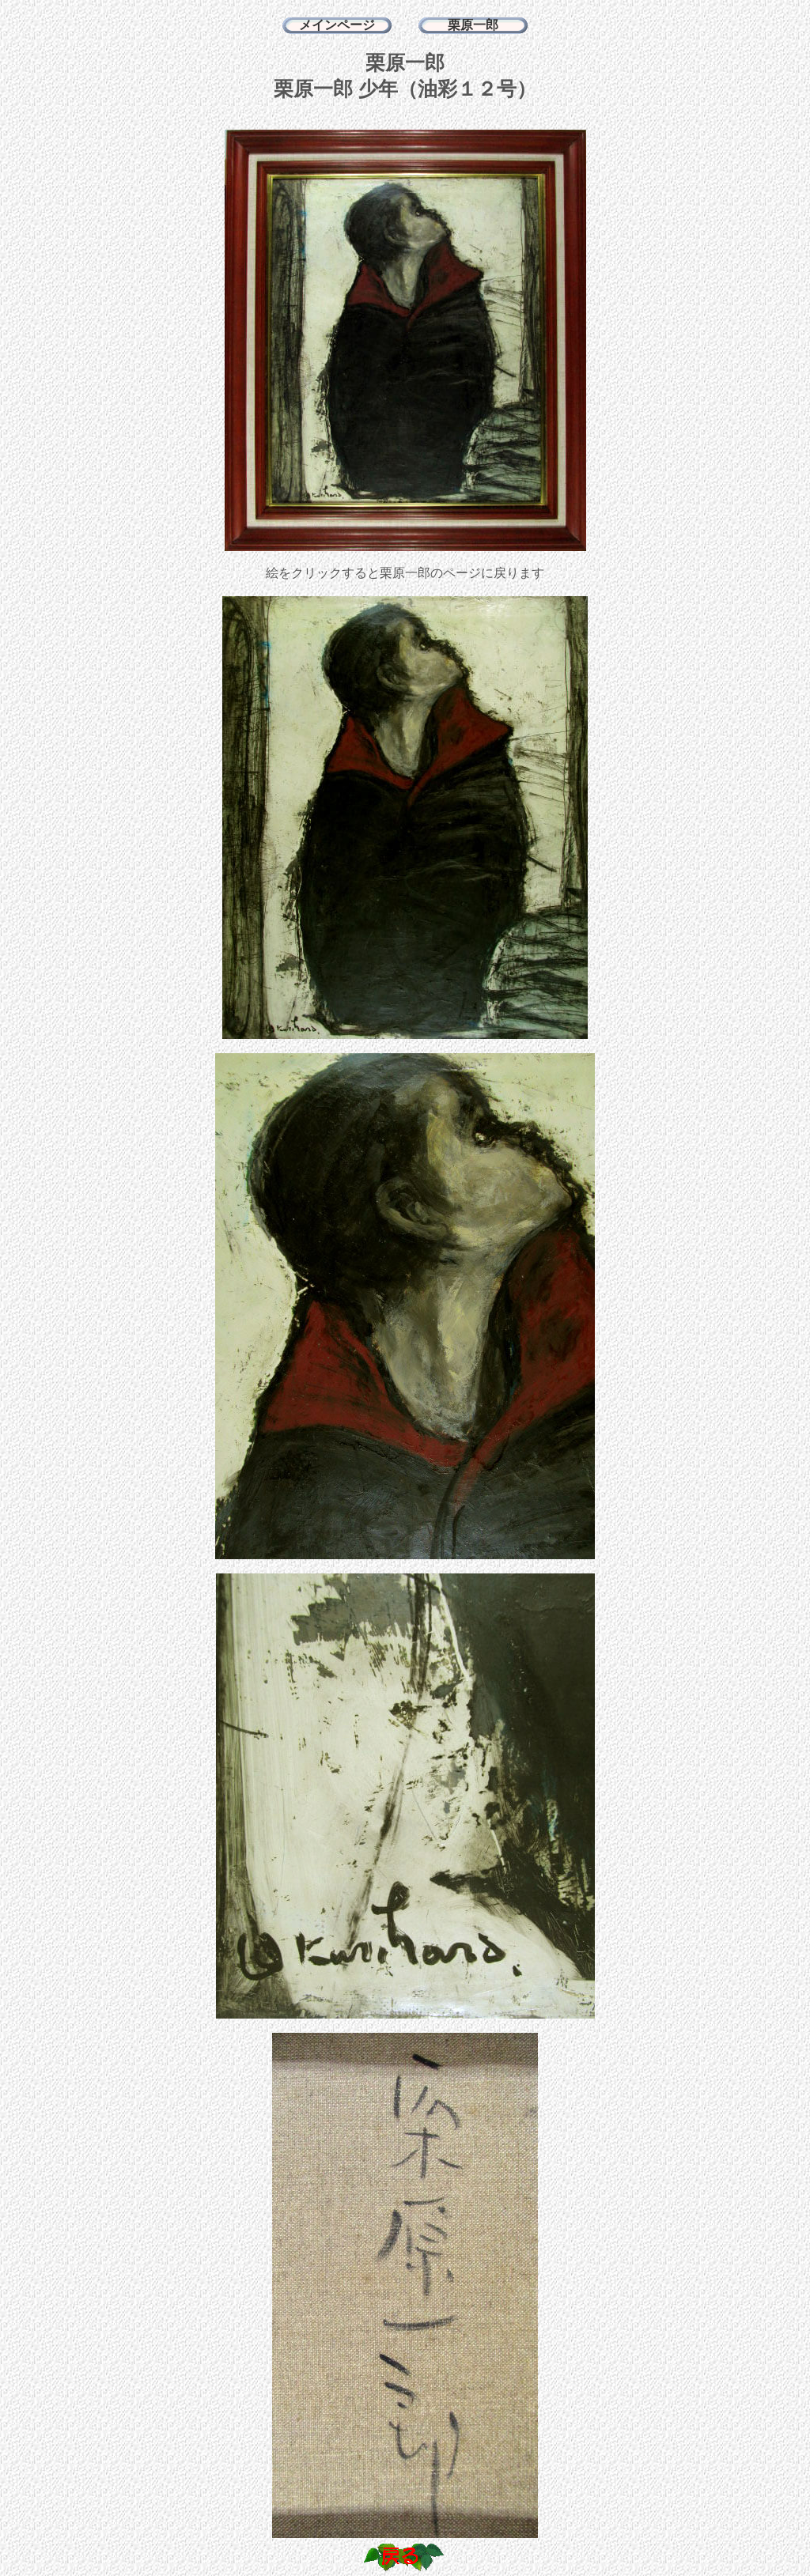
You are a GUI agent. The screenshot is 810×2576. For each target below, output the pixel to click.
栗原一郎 (473, 25)
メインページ (337, 25)
